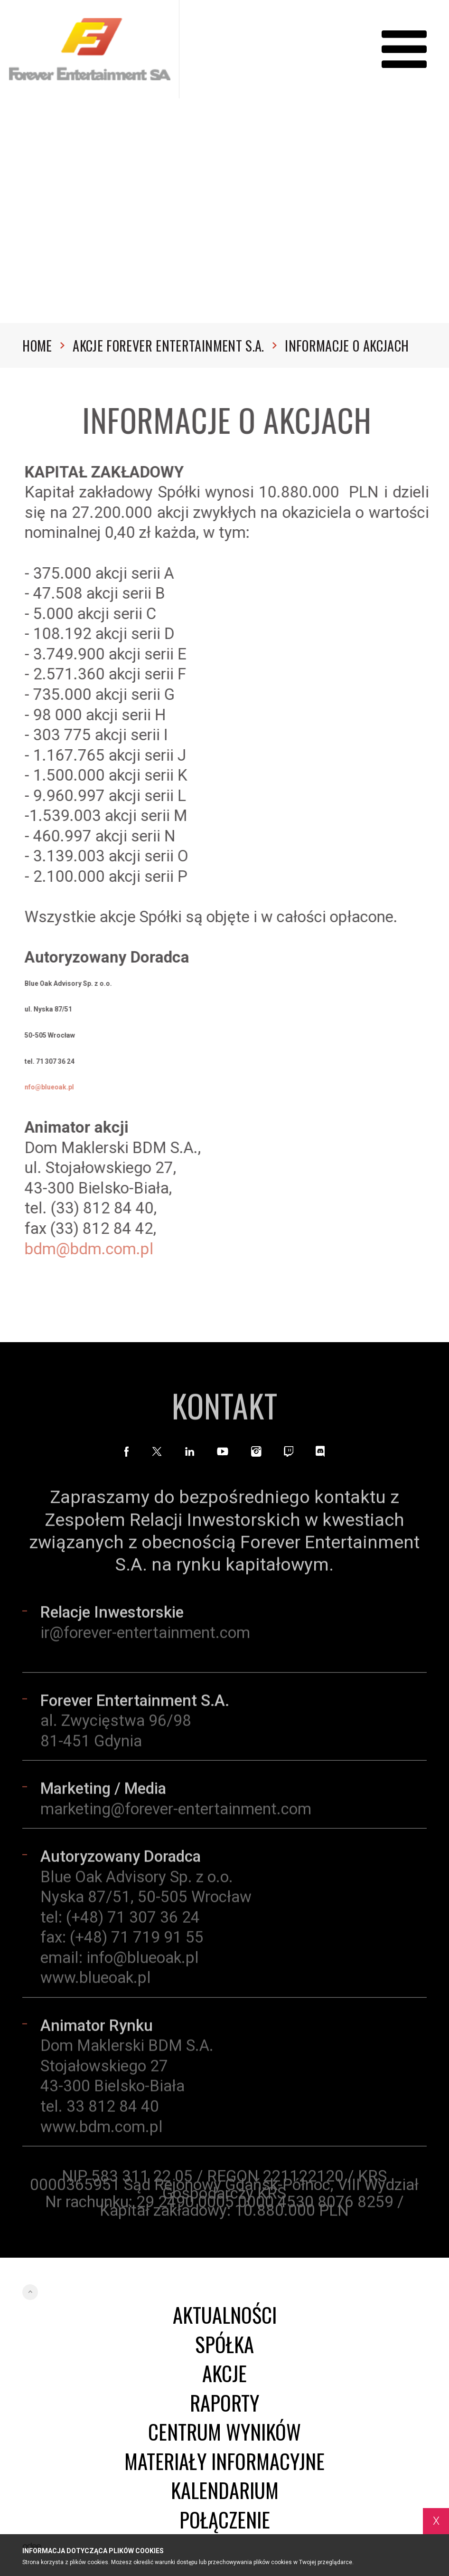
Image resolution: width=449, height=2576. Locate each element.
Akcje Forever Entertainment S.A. (175, 345)
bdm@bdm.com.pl (93, 1249)
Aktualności (225, 2314)
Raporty (224, 2402)
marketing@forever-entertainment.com (175, 1813)
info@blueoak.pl (142, 1962)
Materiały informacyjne (224, 2460)
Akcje (224, 2372)
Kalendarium (225, 2489)
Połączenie (224, 2519)
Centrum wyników (224, 2431)
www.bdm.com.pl (101, 2131)
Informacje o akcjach (347, 345)
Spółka (224, 2343)
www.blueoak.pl (95, 1982)
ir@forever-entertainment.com (145, 1637)
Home (43, 345)
